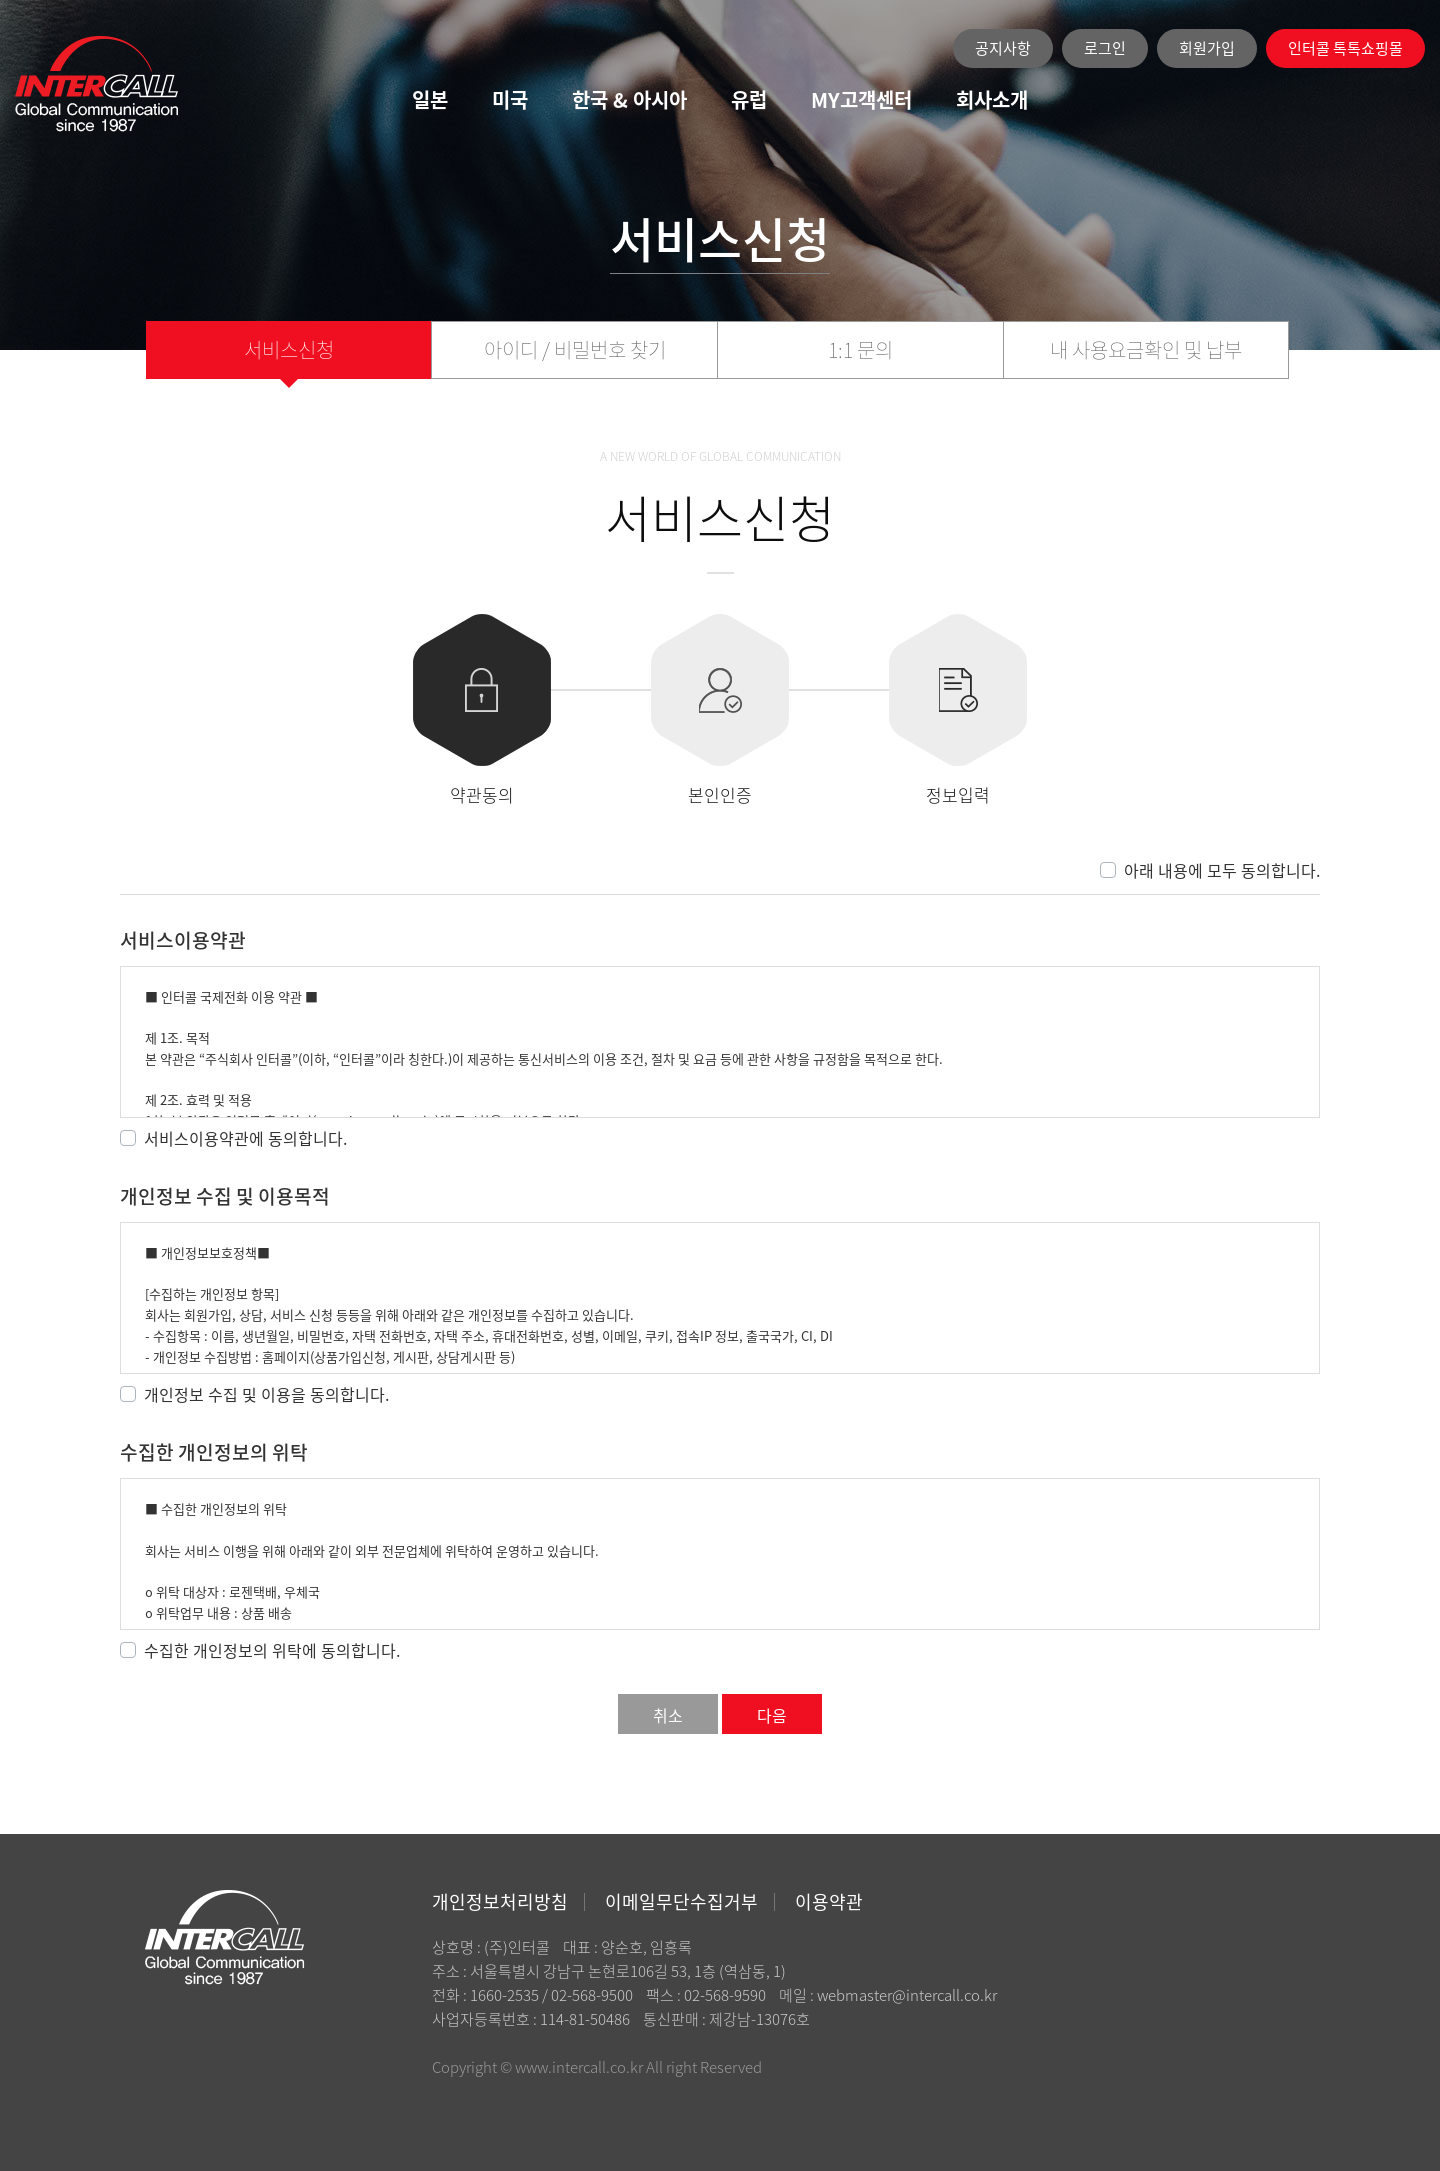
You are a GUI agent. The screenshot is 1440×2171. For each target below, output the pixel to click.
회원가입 (1207, 48)
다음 (772, 1715)
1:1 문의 (860, 349)
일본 (430, 99)
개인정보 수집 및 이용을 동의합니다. (266, 1394)
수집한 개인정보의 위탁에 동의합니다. (272, 1650)
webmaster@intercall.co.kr (907, 1995)
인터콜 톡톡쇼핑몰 (1345, 48)
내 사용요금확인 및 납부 (1146, 349)
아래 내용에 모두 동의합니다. (1222, 870)
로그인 (1105, 48)
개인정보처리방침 (500, 1901)
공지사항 (1003, 48)
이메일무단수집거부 (681, 1901)
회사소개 (992, 99)
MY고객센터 (861, 99)
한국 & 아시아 (629, 99)
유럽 (749, 99)
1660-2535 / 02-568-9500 (551, 1995)
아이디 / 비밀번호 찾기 (575, 349)
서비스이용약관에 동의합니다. (245, 1138)
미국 (510, 99)
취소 (668, 1715)
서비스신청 (289, 349)
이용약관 (829, 1901)
